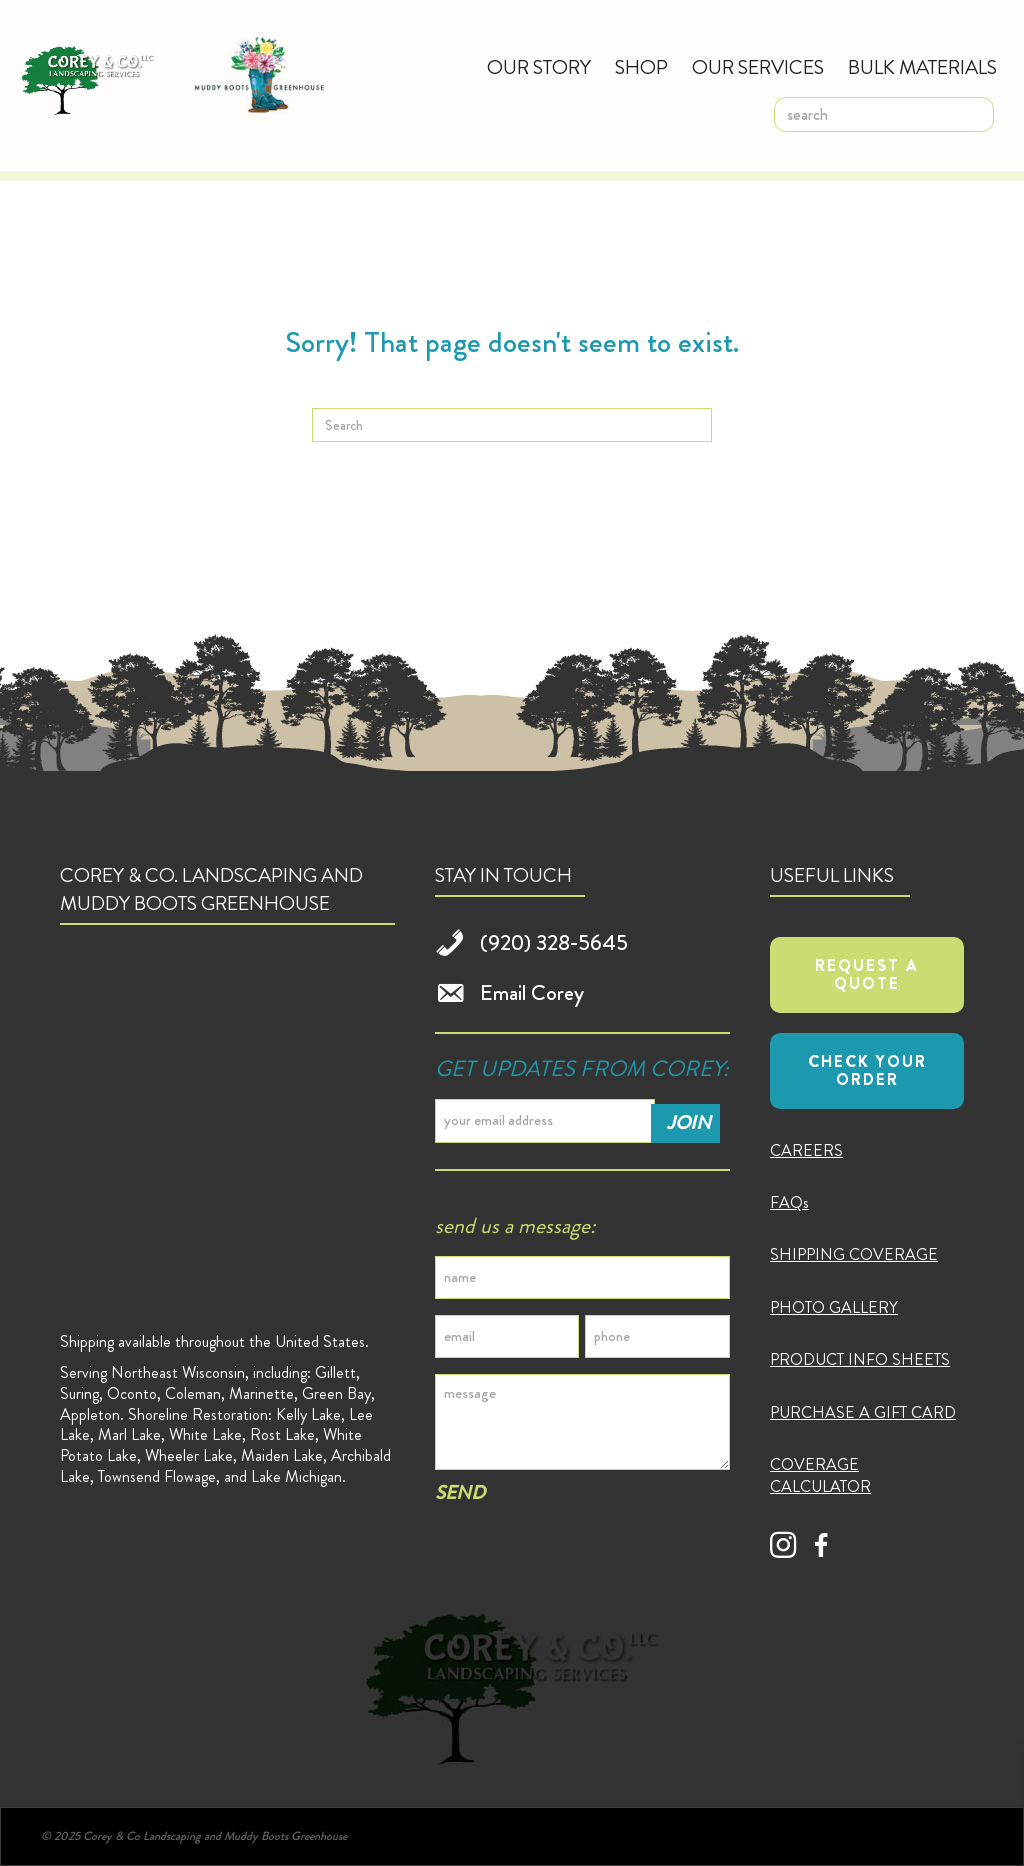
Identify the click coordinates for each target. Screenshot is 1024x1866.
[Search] (512, 425)
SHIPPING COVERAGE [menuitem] (854, 1254)
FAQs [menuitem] (789, 1202)
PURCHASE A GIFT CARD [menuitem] (863, 1412)
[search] (884, 114)
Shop (641, 67)
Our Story (539, 67)
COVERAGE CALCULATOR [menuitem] (820, 1475)
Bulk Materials (922, 67)
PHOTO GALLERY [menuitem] (834, 1307)
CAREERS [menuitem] (806, 1150)
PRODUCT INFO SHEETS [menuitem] (860, 1359)
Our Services (758, 67)
